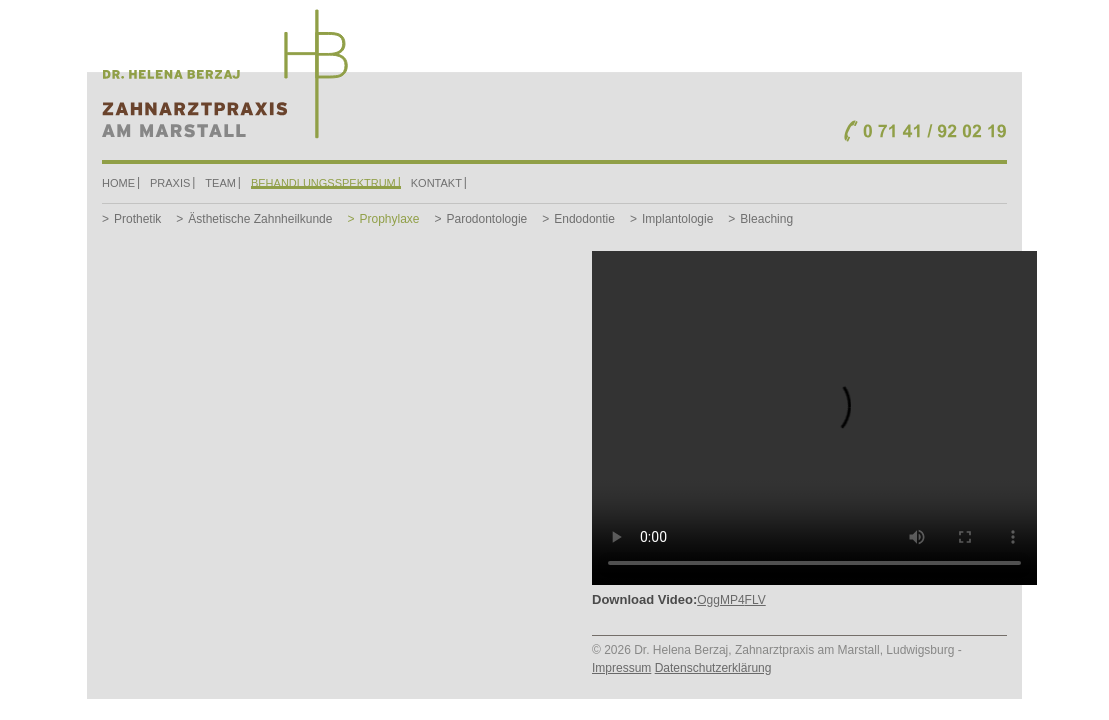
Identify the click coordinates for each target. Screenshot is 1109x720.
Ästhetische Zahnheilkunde (260, 219)
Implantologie (677, 219)
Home (118, 183)
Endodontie (584, 219)
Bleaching (766, 219)
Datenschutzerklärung (713, 668)
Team (220, 183)
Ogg (708, 600)
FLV (755, 600)
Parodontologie (487, 219)
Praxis (170, 183)
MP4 (732, 600)
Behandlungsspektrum (323, 183)
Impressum (621, 668)
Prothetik (137, 219)
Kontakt (436, 183)
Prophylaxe (389, 219)
